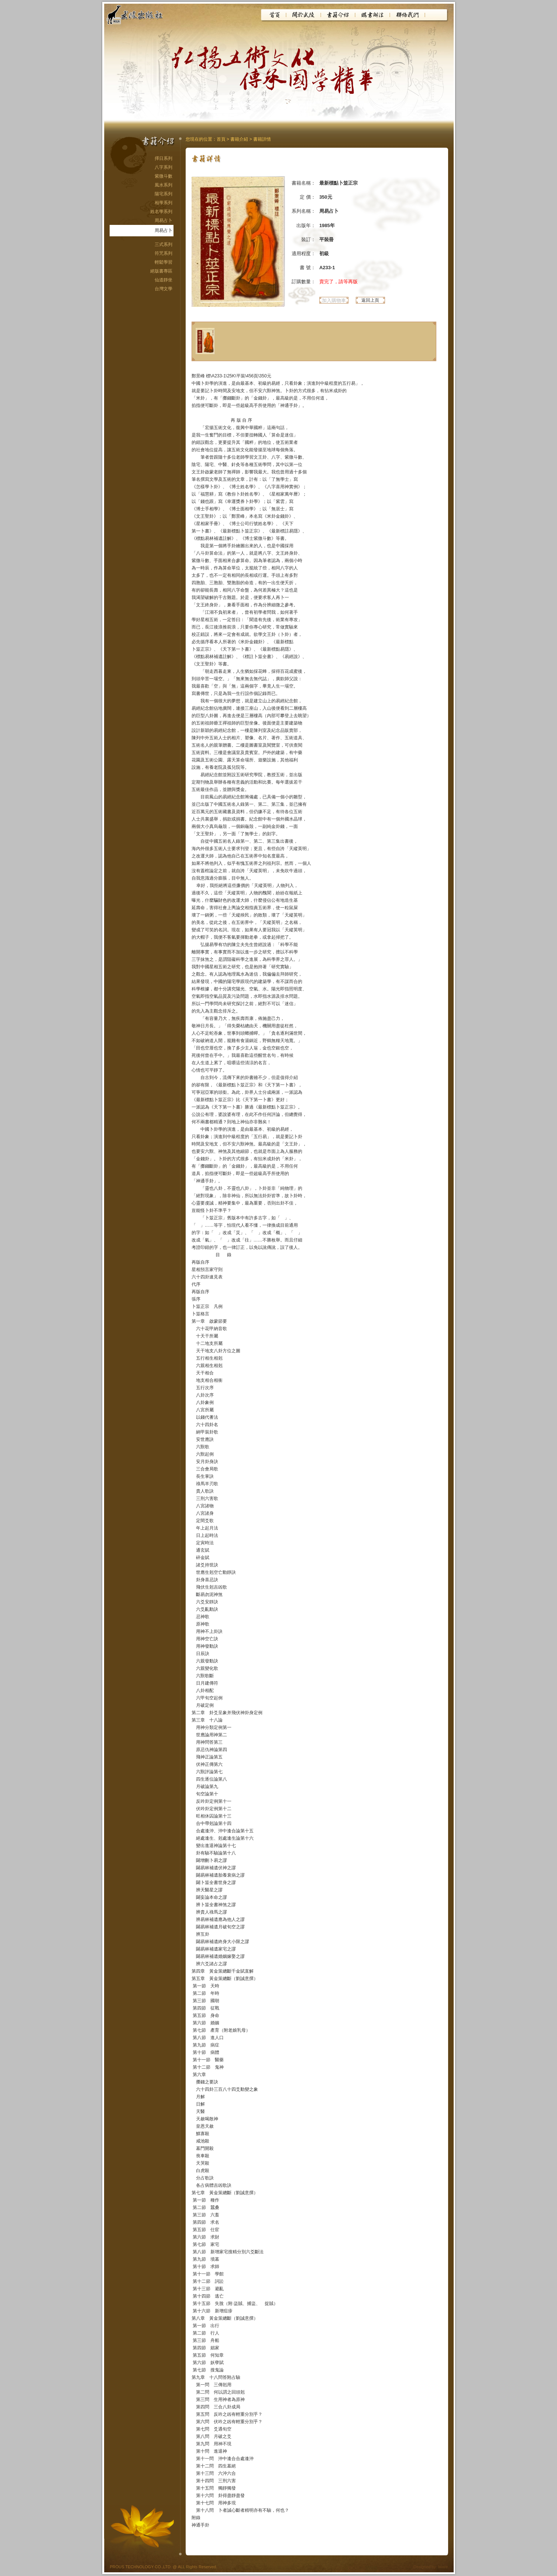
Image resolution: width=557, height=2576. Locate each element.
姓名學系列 (161, 211)
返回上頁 (370, 300)
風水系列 (163, 185)
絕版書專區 (161, 271)
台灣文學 (163, 288)
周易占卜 (163, 220)
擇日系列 (163, 158)
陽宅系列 (163, 193)
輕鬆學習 (163, 262)
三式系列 (163, 244)
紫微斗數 (163, 176)
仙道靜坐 (163, 279)
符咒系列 (163, 253)
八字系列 (163, 167)
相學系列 (163, 202)
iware (443, 2567)
